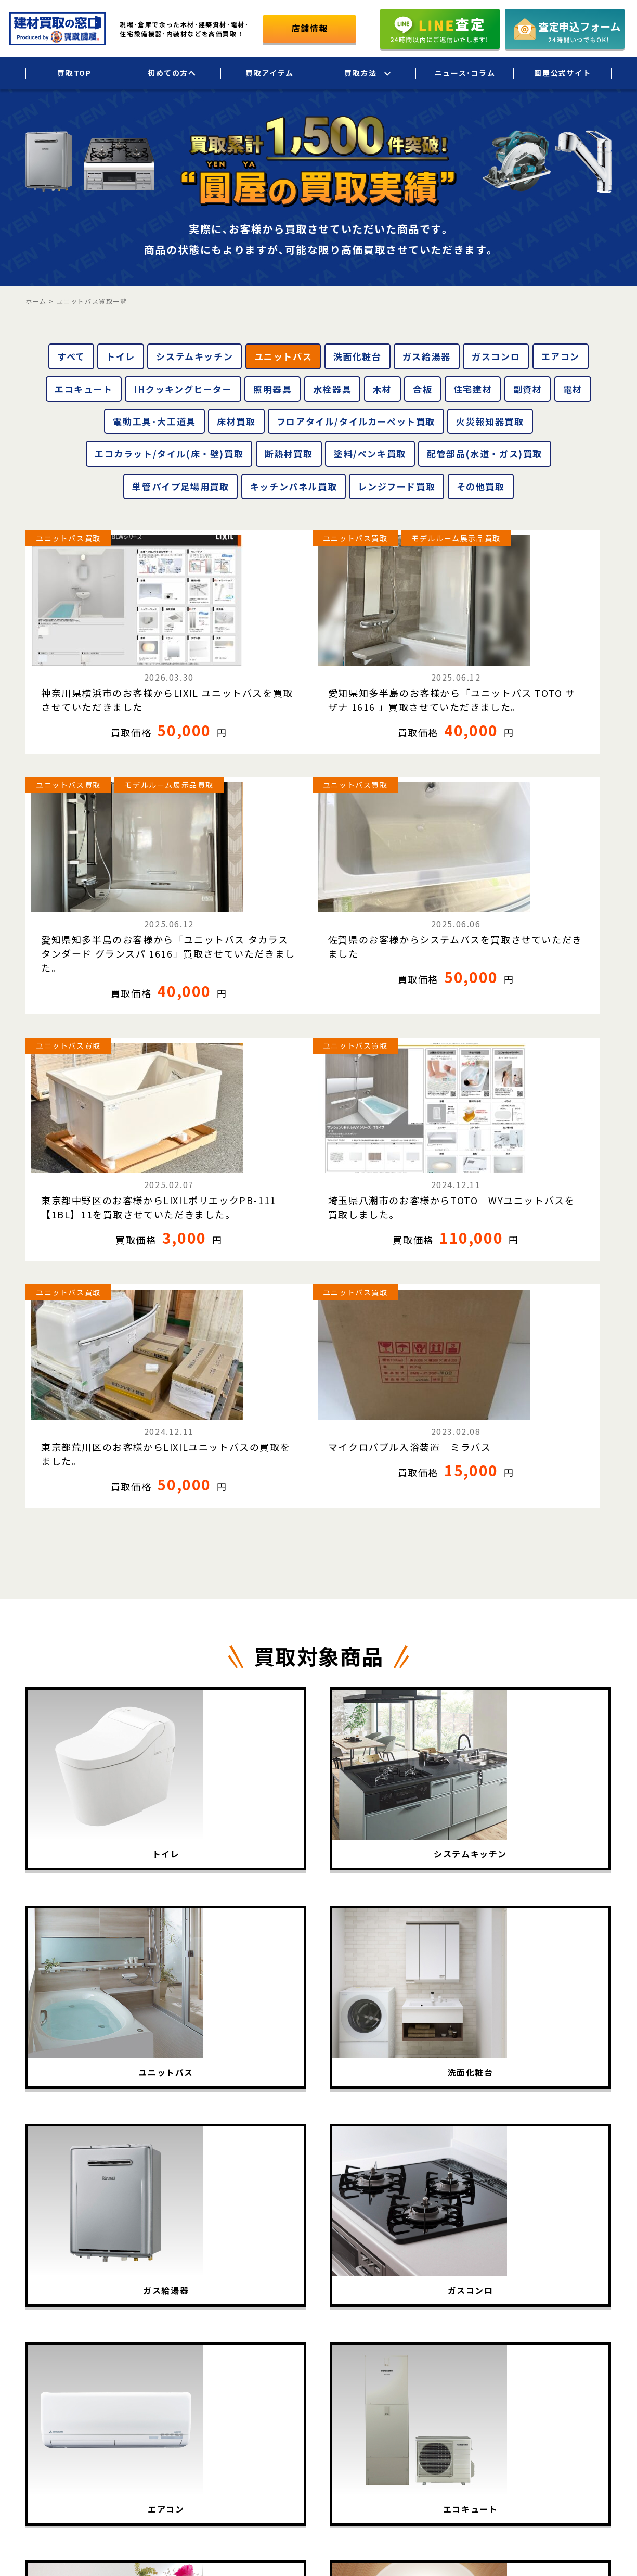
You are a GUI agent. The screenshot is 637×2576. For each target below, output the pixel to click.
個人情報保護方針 (582, 2333)
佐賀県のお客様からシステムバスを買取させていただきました (540, 654)
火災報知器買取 (490, 421)
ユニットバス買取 (68, 538)
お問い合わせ (574, 2377)
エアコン (560, 356)
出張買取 (436, 2290)
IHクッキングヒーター (183, 389)
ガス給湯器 (426, 356)
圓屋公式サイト (562, 73)
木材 (382, 389)
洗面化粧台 (357, 356)
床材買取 (236, 421)
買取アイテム (269, 73)
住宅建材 (472, 389)
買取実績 (329, 2355)
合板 (422, 389)
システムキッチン (194, 356)
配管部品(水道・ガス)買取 (484, 453)
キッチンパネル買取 (293, 486)
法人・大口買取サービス (462, 2333)
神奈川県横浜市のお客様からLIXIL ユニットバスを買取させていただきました (92, 662)
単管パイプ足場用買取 (180, 486)
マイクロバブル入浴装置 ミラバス (540, 901)
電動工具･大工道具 (154, 421)
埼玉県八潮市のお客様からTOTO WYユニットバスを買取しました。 (242, 915)
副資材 (527, 389)
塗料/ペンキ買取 (370, 453)
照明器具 (272, 389)
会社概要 (567, 2311)
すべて (71, 356)
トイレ (120, 356)
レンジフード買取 (396, 486)
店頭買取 (436, 2355)
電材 (572, 389)
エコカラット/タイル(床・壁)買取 (169, 453)
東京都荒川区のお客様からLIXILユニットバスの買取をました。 (393, 908)
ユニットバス (283, 356)
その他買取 (481, 486)
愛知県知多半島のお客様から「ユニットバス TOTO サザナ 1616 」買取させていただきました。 (241, 669)
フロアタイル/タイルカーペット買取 (356, 421)
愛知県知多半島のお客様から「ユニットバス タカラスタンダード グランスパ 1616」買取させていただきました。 (392, 676)
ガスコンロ (496, 356)
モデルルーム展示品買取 (230, 554)
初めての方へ (172, 73)
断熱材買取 (289, 453)
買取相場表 (333, 2377)
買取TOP (74, 73)
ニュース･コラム (465, 73)
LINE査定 (437, 2377)
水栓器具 (332, 389)
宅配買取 (436, 2311)
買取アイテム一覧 (343, 2333)
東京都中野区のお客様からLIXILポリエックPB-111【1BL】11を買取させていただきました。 (92, 922)
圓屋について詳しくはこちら (531, 2417)
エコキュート (84, 389)
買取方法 (360, 73)
